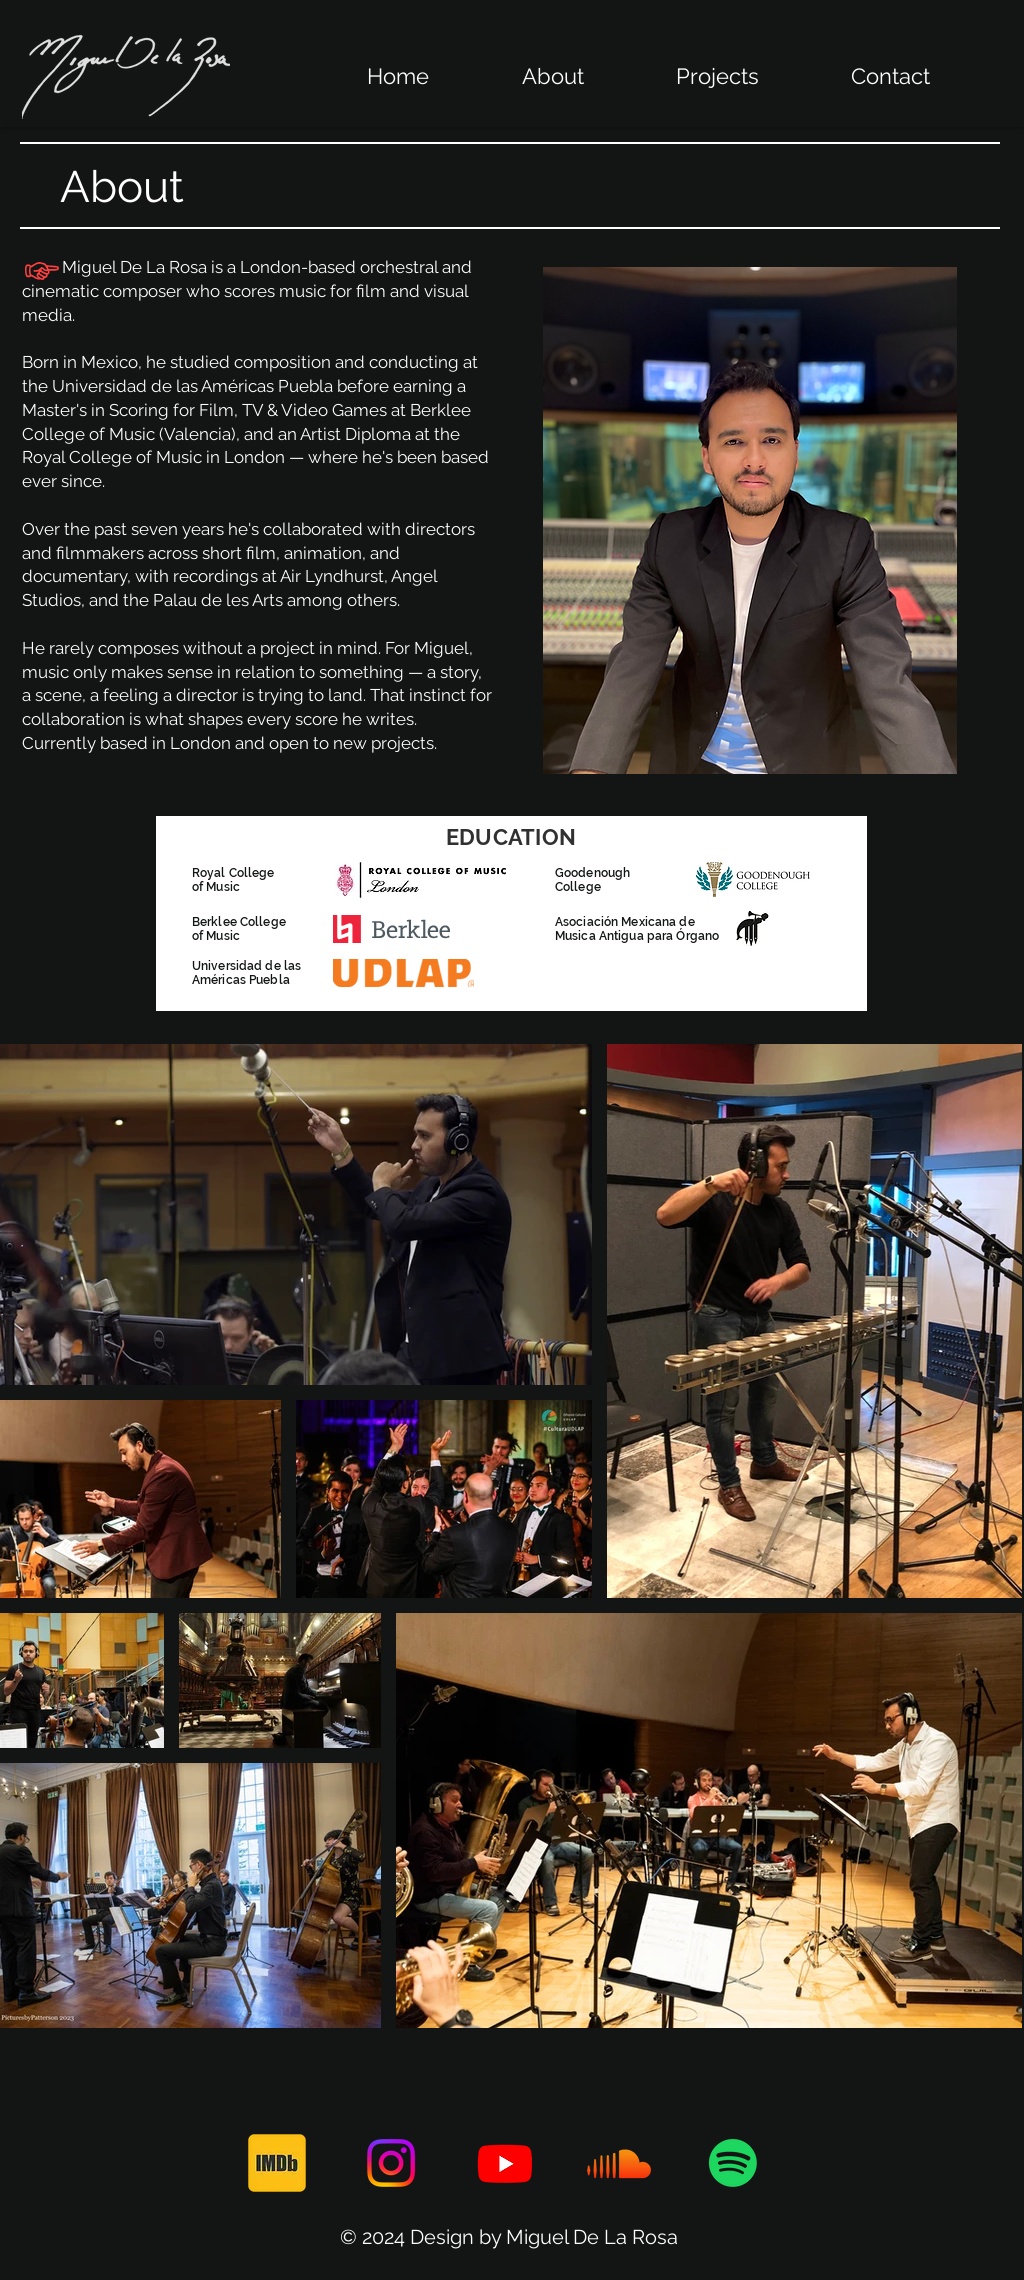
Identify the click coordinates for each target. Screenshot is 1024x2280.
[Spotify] (733, 2163)
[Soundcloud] (619, 2163)
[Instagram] (391, 2163)
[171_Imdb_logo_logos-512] (277, 2163)
